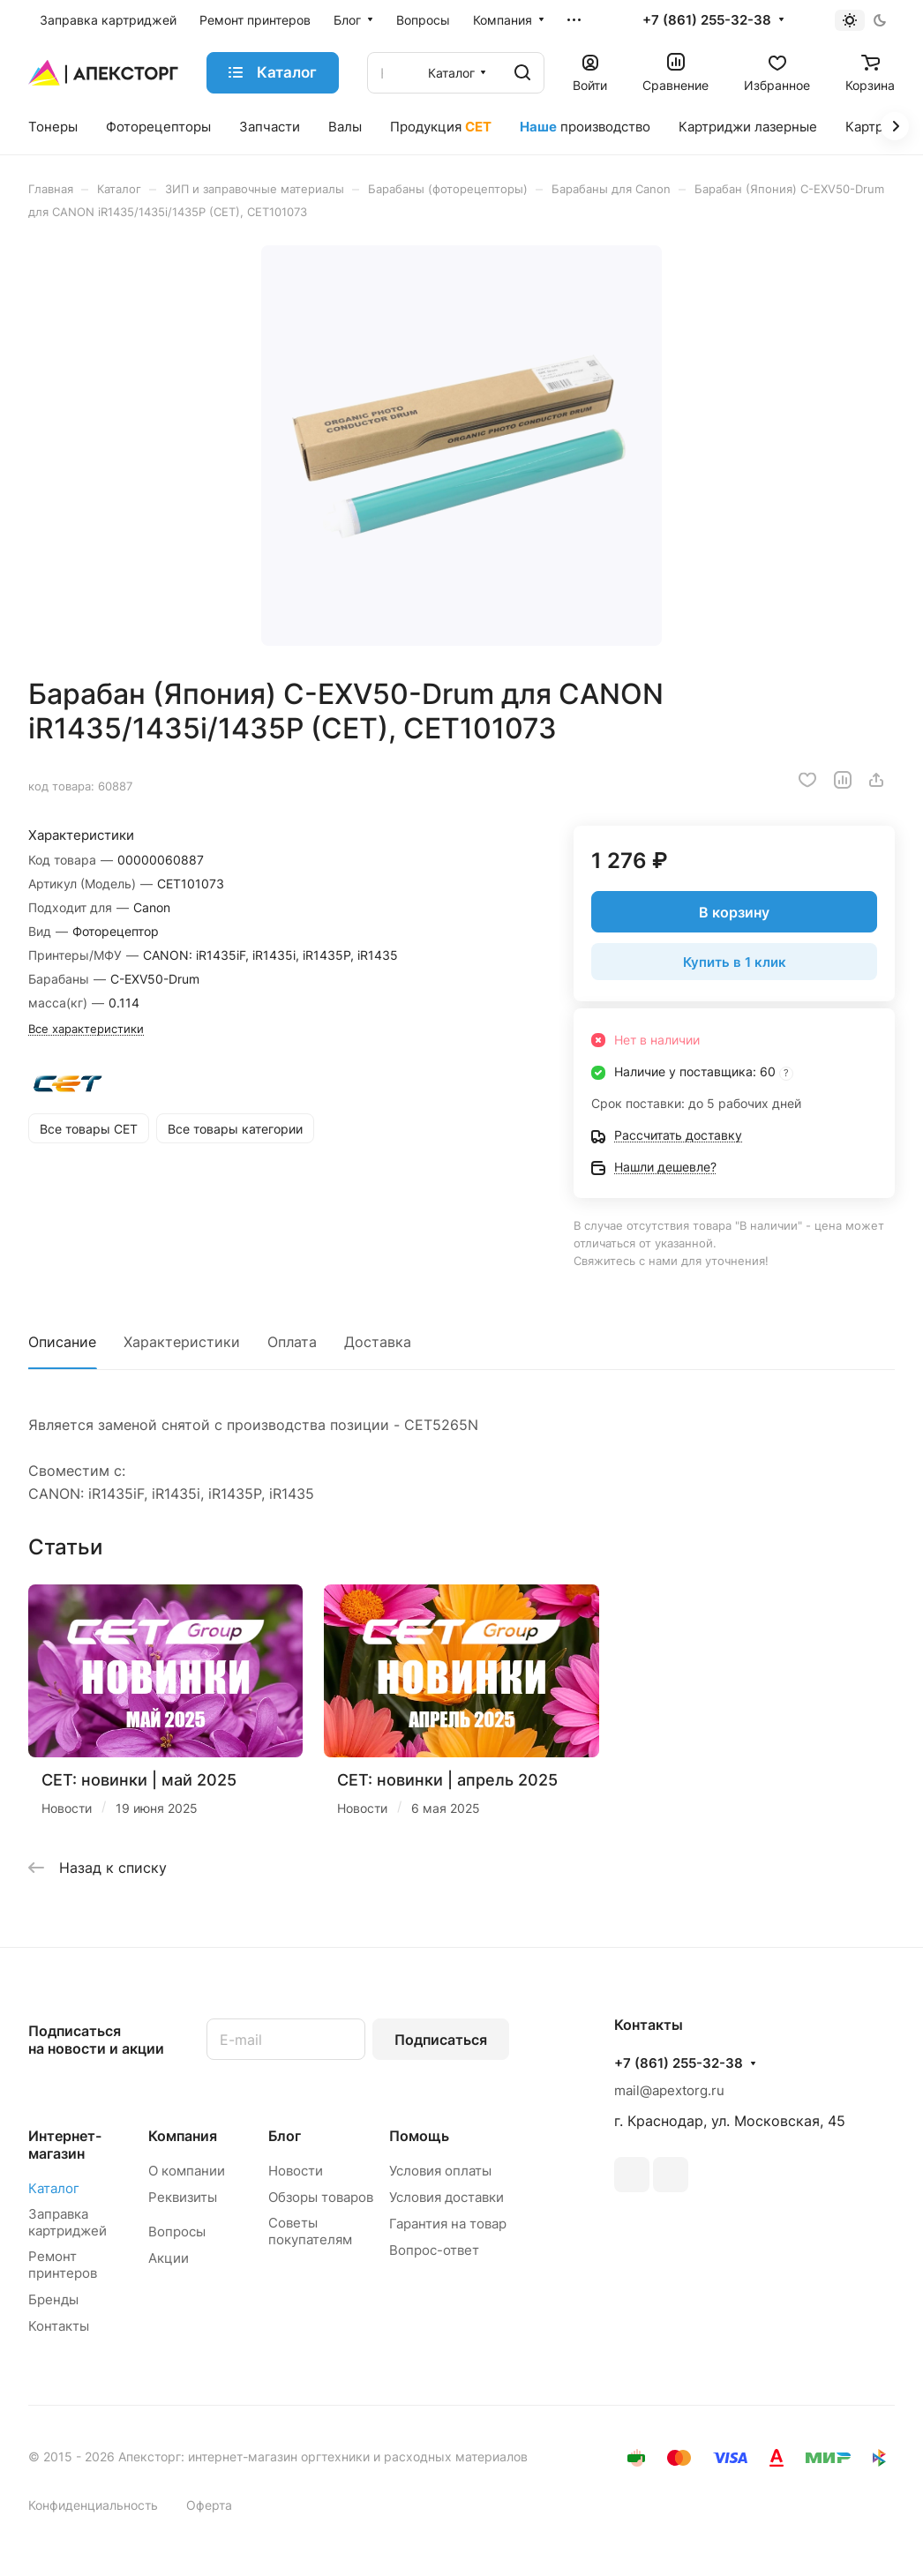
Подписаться (440, 2039)
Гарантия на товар (448, 2223)
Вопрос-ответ (434, 2250)
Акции (168, 2258)
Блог (284, 2136)
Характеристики (182, 1342)
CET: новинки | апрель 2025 (447, 1780)
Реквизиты (182, 2197)
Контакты (58, 2326)
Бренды (53, 2299)
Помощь (419, 2136)
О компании (186, 2170)
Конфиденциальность (93, 2504)
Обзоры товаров (320, 2197)
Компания (182, 2136)
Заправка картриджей (67, 2222)
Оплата (292, 1342)
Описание (62, 1342)
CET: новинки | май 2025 (138, 1780)
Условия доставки (446, 2197)
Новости (295, 2170)
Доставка (377, 1342)
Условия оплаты (440, 2170)
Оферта (209, 2504)
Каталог (53, 2188)
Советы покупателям (310, 2231)
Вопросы (177, 2231)
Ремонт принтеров (62, 2264)
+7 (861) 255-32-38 (706, 20)
